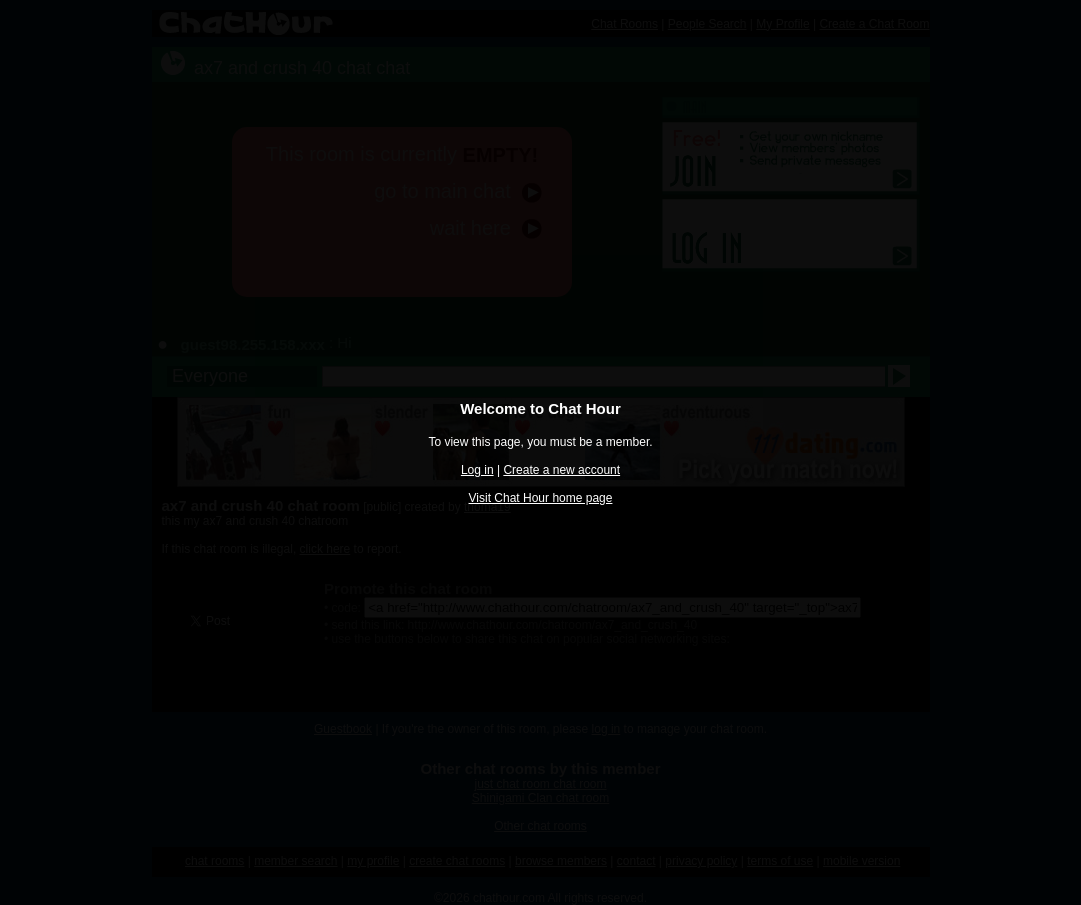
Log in (477, 470)
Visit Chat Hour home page (541, 498)
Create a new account (561, 470)
